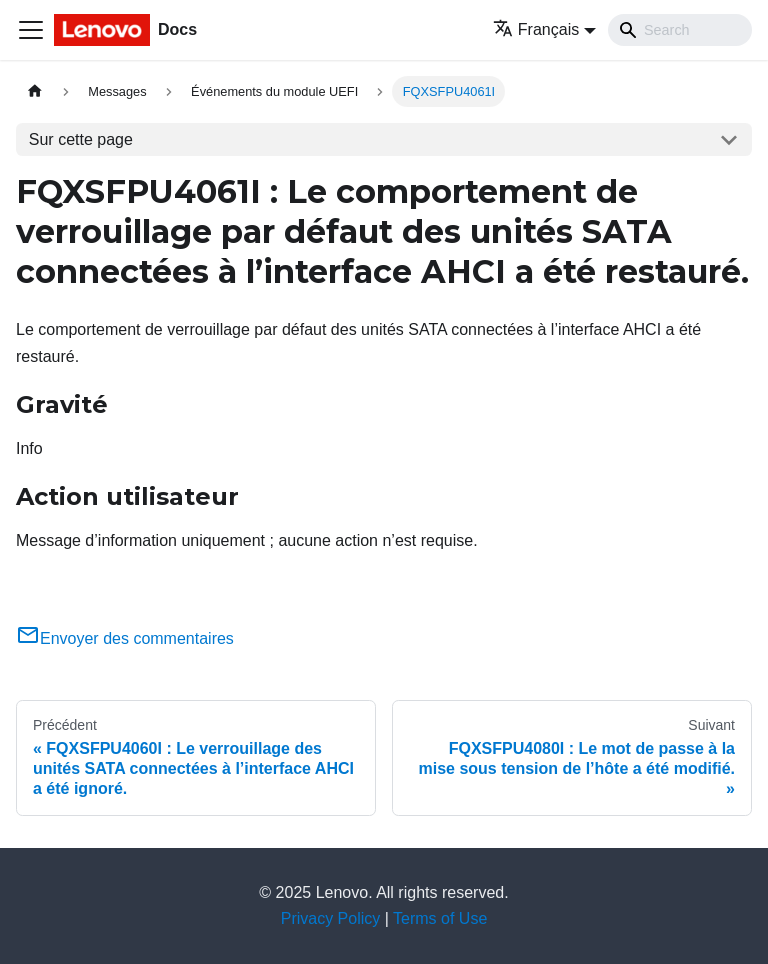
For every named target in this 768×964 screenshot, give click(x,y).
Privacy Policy (331, 918)
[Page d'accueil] (35, 91)
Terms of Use (440, 918)
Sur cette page (81, 139)
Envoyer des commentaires (125, 638)
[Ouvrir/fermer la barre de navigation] (31, 30)
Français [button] (536, 29)
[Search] (680, 30)
